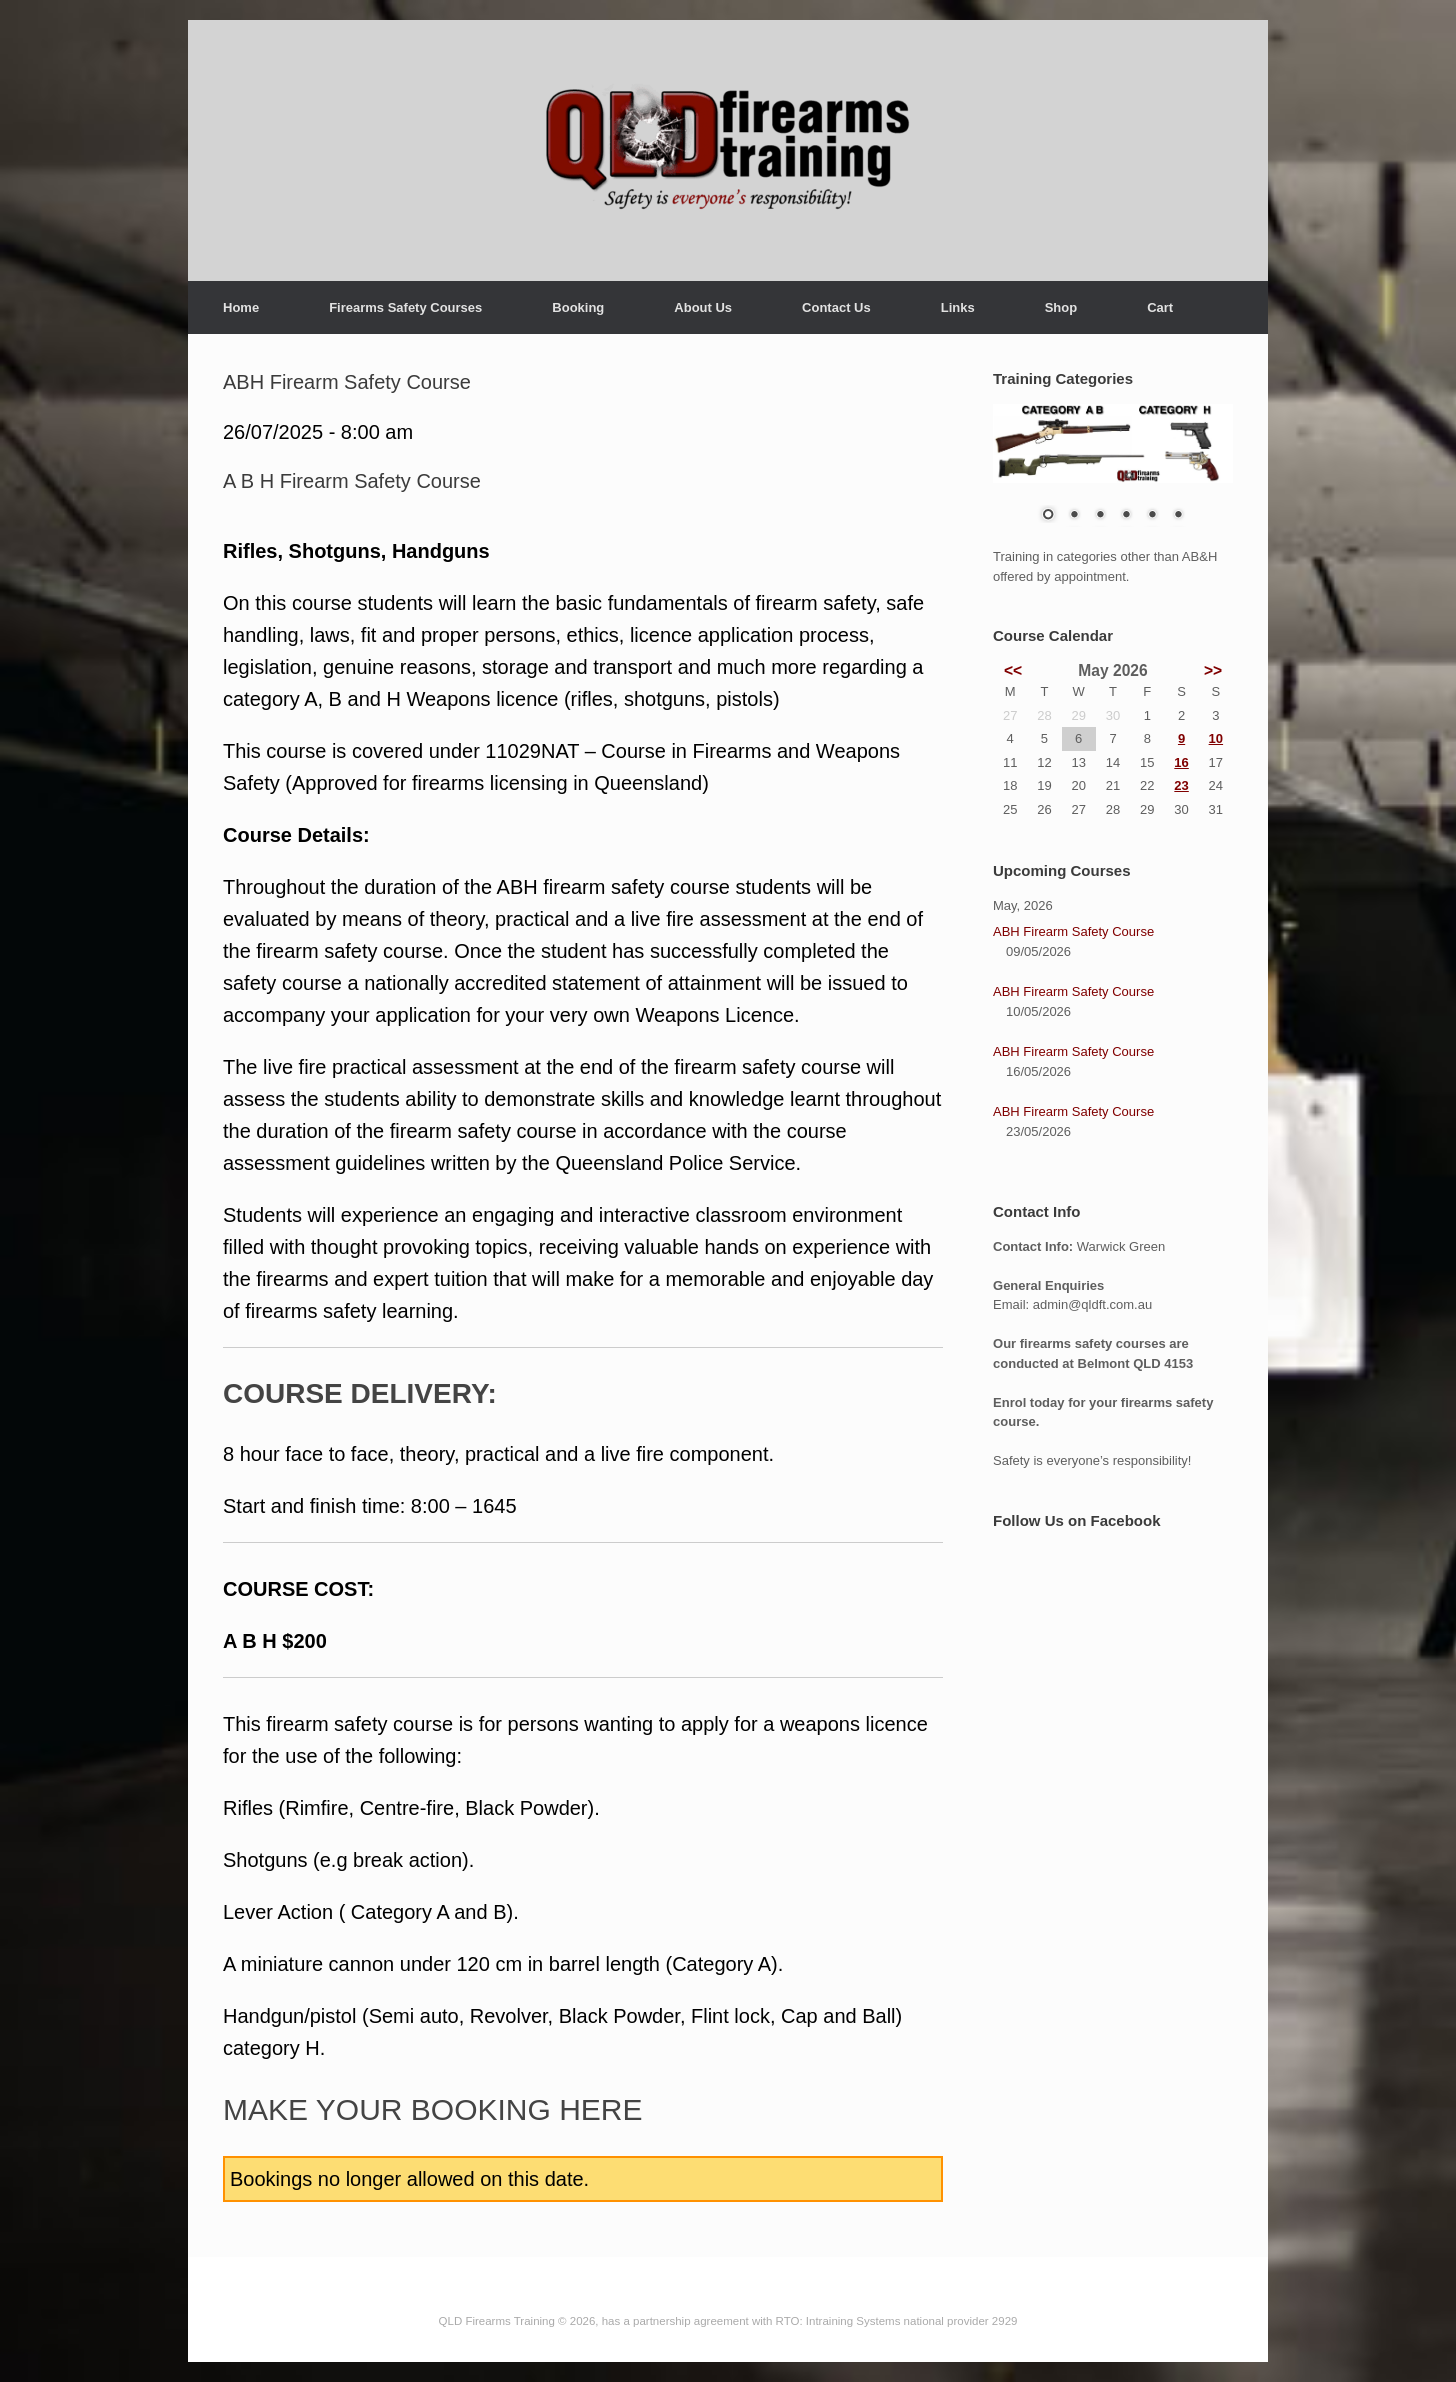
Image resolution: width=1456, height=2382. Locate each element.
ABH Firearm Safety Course (1073, 931)
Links (958, 307)
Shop (1061, 307)
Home (241, 307)
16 (1181, 762)
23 (1181, 785)
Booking (578, 307)
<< (1013, 670)
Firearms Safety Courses (405, 307)
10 (1216, 738)
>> (1213, 670)
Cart (1160, 307)
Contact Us (836, 307)
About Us (703, 307)
